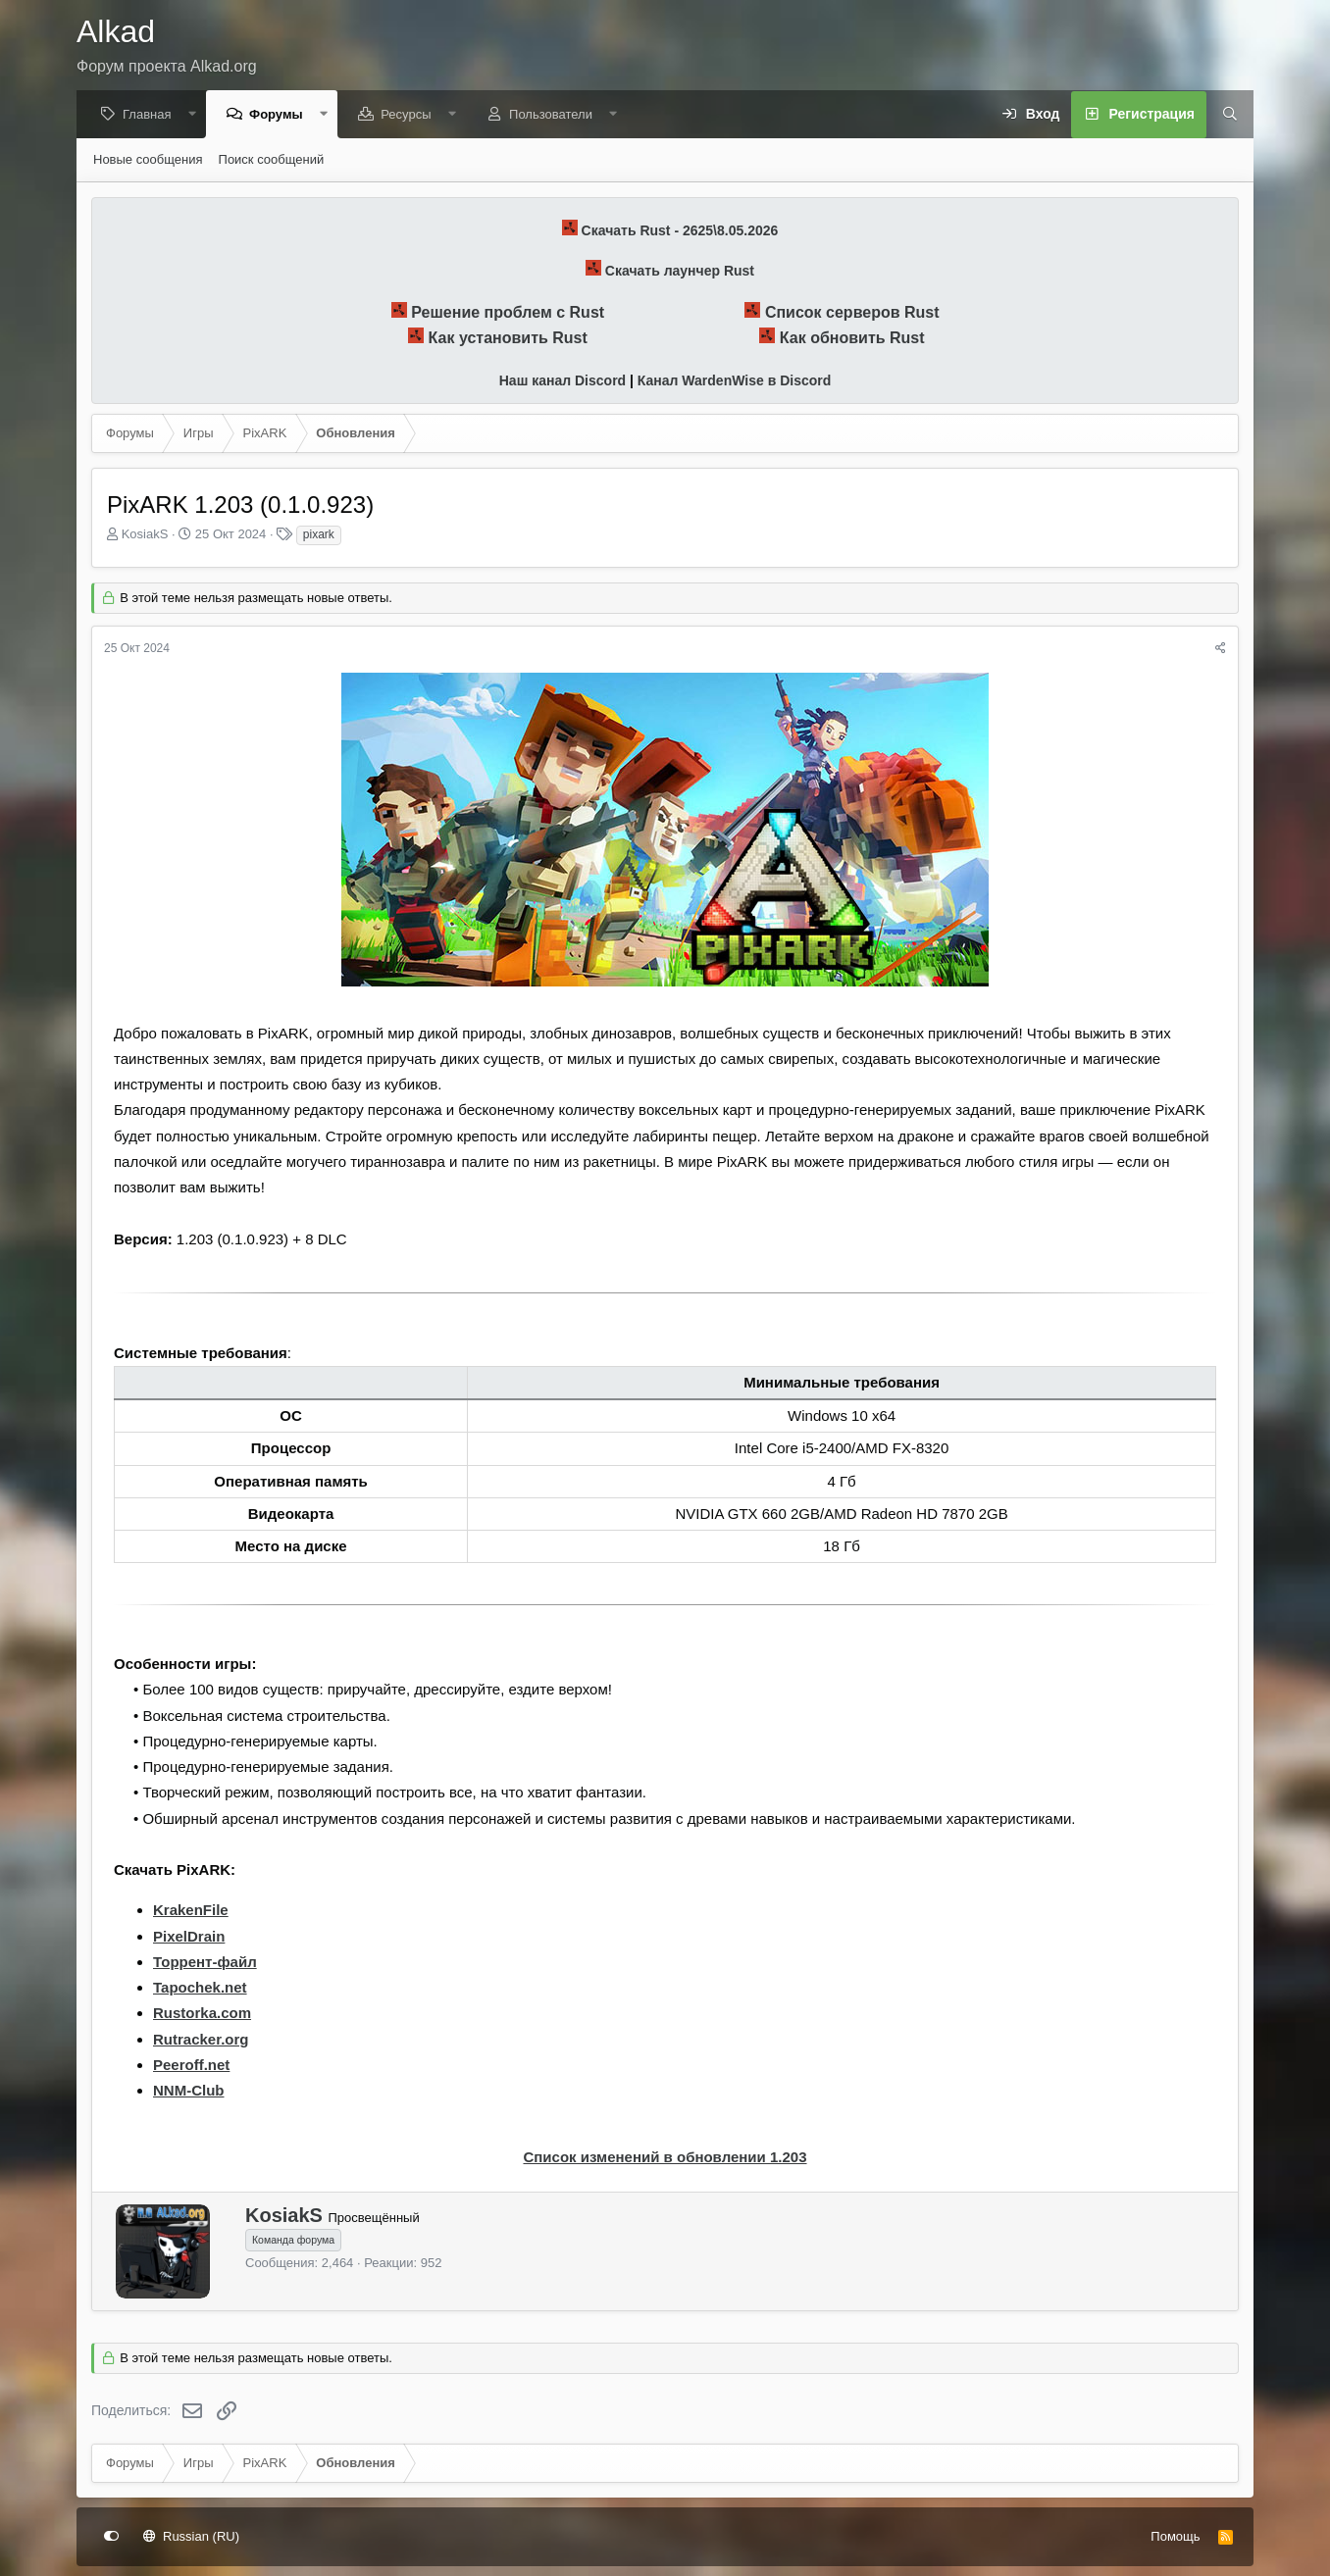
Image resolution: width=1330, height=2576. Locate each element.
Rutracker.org (201, 2040)
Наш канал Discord (562, 381)
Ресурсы (410, 115)
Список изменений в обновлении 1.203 (664, 2157)
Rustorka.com (202, 2013)
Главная (152, 115)
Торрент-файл (205, 1962)
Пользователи (555, 115)
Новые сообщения (148, 160)
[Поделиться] (1220, 649)
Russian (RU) (191, 2536)
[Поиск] (1223, 115)
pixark (318, 535)
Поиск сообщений (272, 160)
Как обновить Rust (852, 338)
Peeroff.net (191, 2065)
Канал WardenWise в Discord (734, 381)
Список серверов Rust (852, 313)
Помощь (1175, 2536)
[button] (196, 115)
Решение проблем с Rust (507, 313)
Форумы (281, 115)
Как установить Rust (508, 338)
